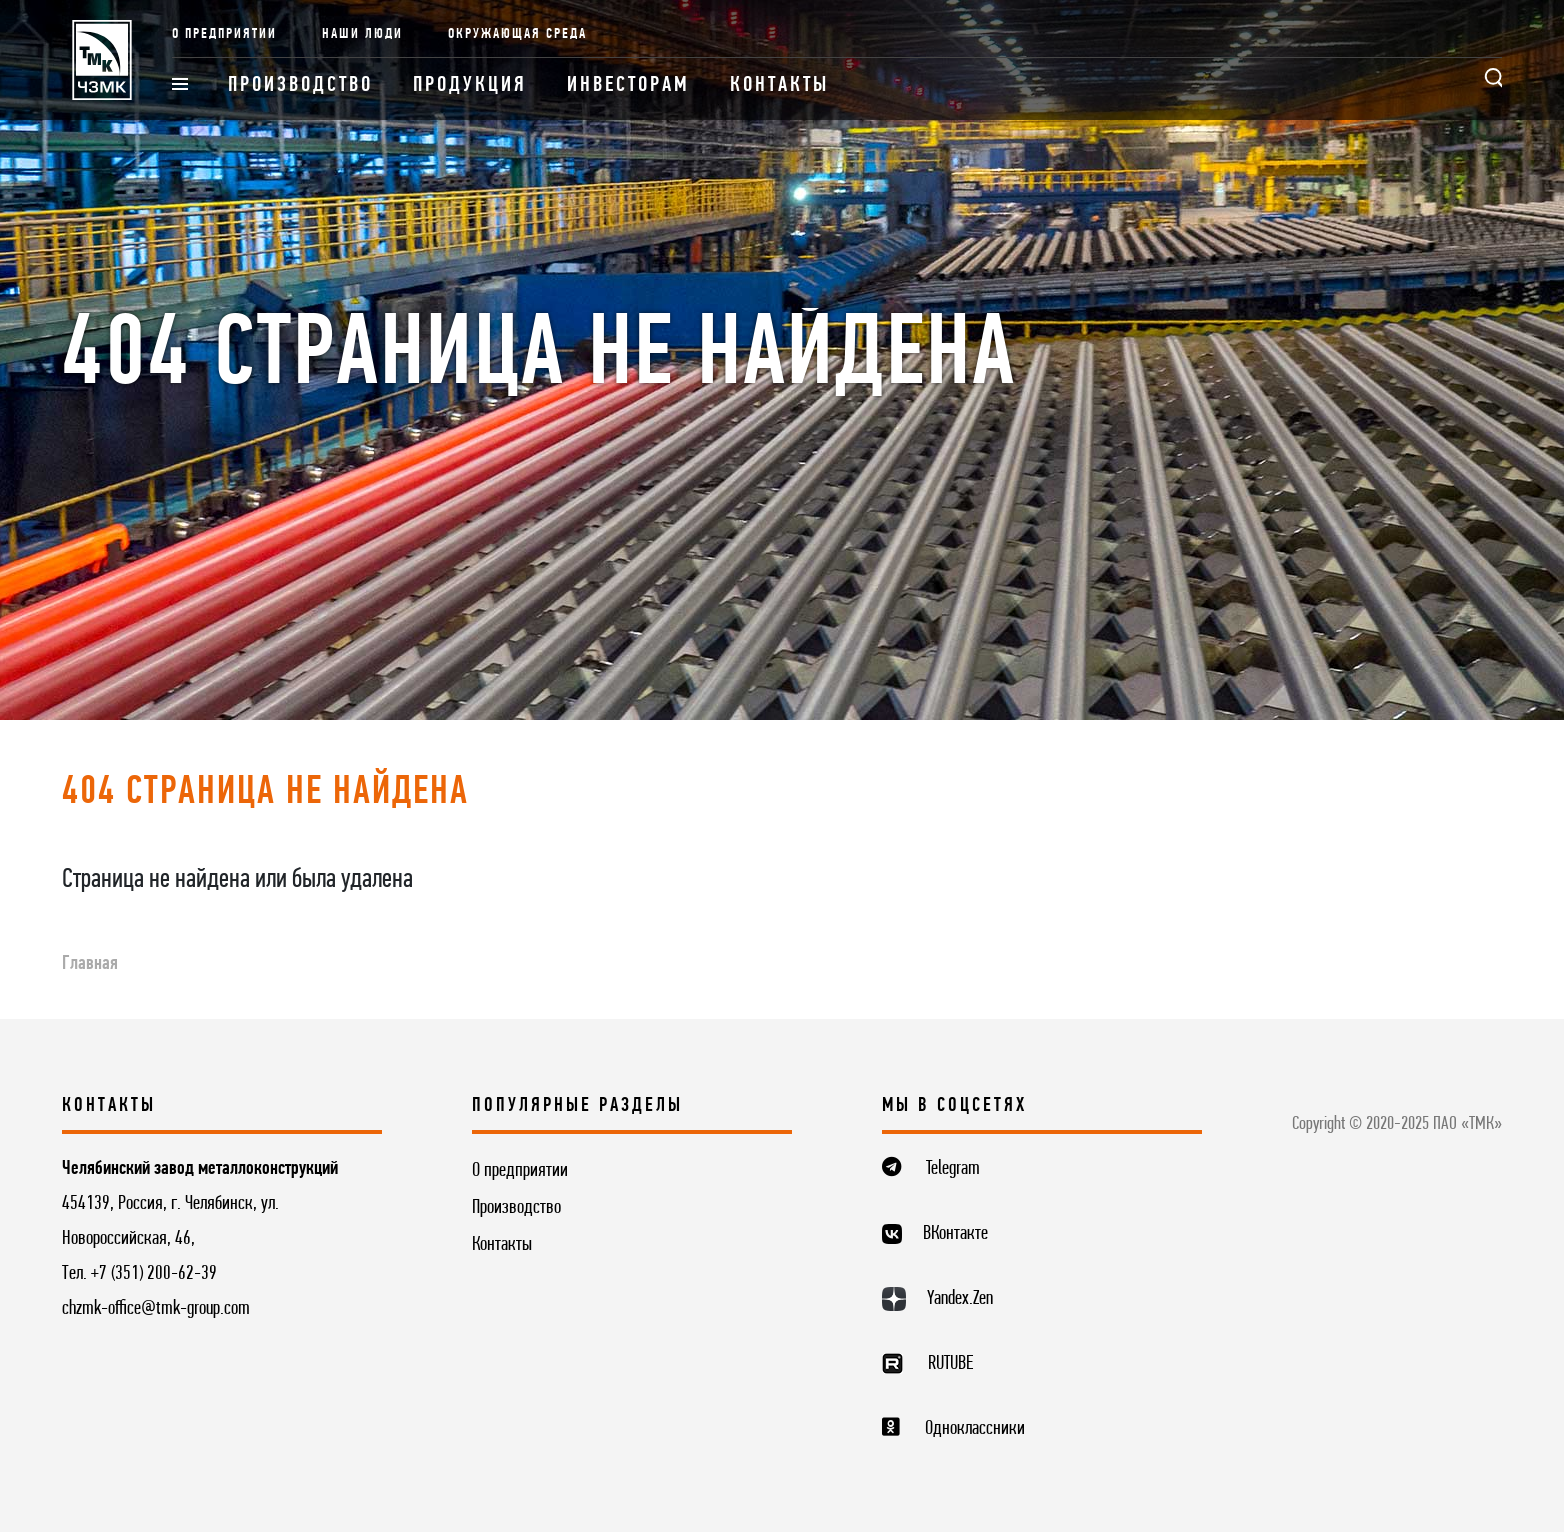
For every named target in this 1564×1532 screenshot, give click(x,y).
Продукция (470, 85)
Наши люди (362, 34)
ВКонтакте (955, 1234)
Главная (90, 964)
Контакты (779, 85)
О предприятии (224, 34)
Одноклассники (975, 1429)
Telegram (953, 1169)
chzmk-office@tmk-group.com (156, 1309)
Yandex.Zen (960, 1299)
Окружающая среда (517, 34)
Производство (300, 85)
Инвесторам (628, 85)
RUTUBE (950, 1364)
